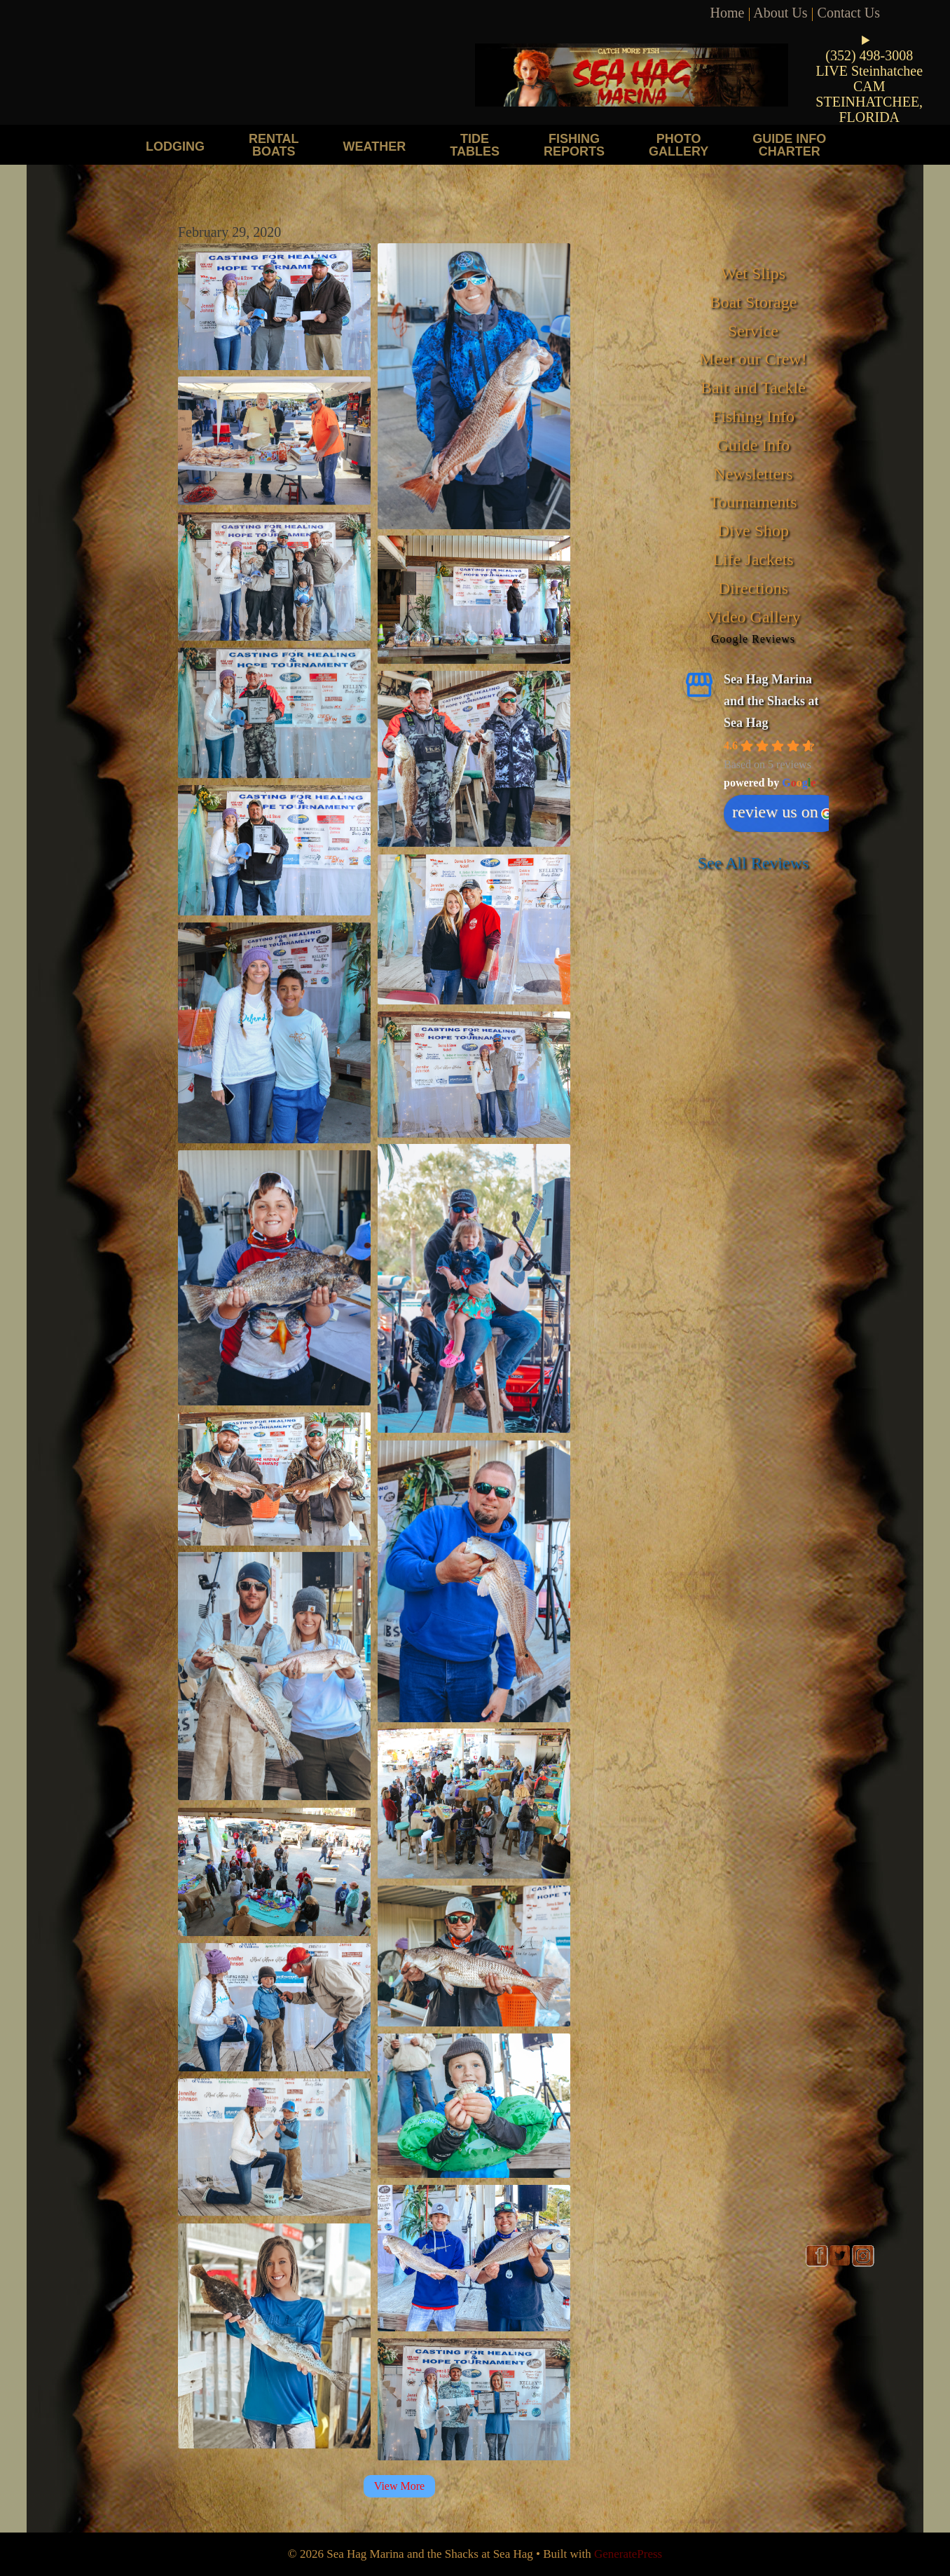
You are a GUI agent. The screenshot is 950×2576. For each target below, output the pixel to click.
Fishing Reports (574, 145)
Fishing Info (753, 416)
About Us (780, 12)
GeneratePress (628, 2554)
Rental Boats (274, 145)
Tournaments (753, 502)
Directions (753, 588)
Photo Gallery (678, 145)
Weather (374, 146)
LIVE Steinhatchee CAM (869, 78)
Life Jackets (752, 559)
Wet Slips (753, 273)
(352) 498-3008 (869, 55)
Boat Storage (753, 302)
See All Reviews (753, 863)
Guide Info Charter (789, 145)
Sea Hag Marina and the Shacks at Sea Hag (771, 700)
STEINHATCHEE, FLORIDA (869, 109)
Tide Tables (475, 145)
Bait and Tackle (753, 388)
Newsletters (752, 474)
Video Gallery (752, 617)
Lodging (175, 146)
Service (753, 331)
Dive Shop (753, 531)
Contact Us (849, 12)
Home (727, 12)
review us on (782, 812)
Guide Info (753, 445)
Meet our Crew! (752, 359)
